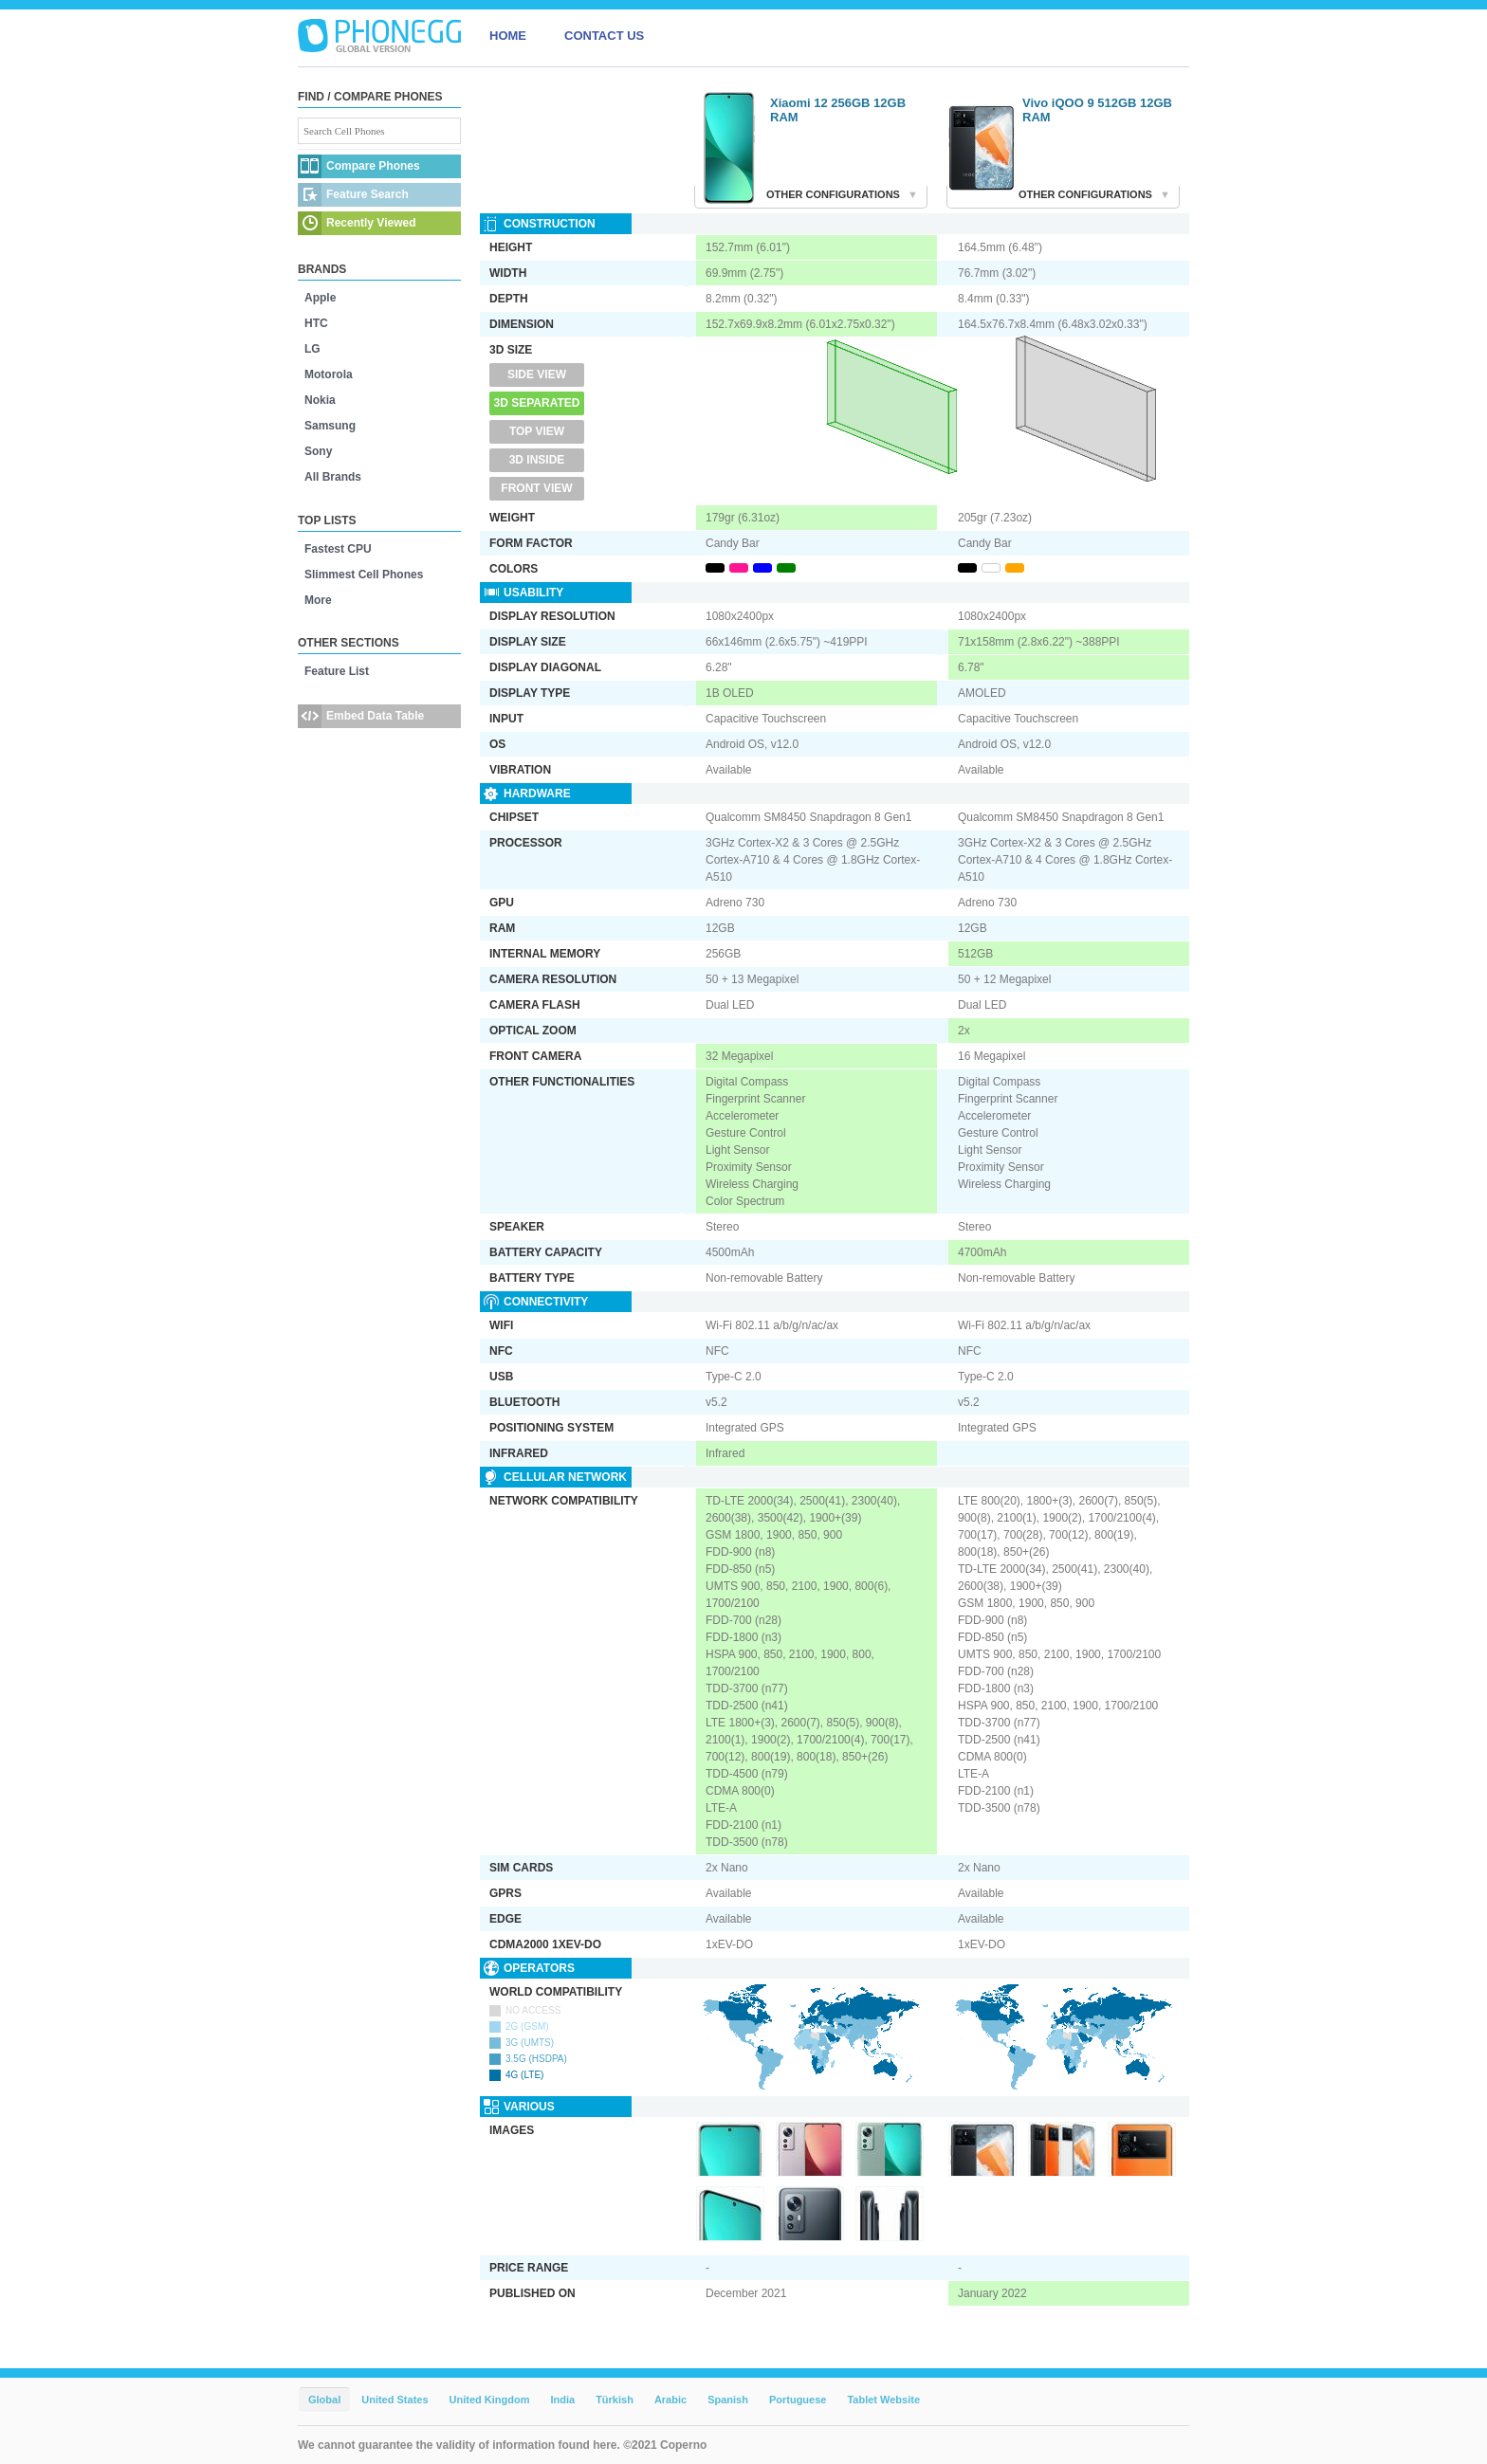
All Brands (332, 477)
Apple (320, 297)
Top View (536, 431)
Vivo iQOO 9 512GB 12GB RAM (1097, 110)
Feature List (336, 671)
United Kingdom (490, 2399)
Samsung (330, 425)
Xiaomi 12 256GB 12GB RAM (838, 110)
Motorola (328, 374)
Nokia (320, 400)
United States (394, 2399)
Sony (318, 451)
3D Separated (537, 403)
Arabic (670, 2399)
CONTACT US (604, 35)
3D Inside (537, 459)
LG (312, 349)
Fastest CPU (338, 549)
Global (324, 2399)
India (562, 2399)
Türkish (614, 2399)
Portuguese (798, 2399)
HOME (507, 35)
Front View (536, 488)
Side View (536, 374)
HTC (316, 323)
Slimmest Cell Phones (363, 574)
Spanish (727, 2399)
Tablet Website (883, 2399)
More (318, 600)
